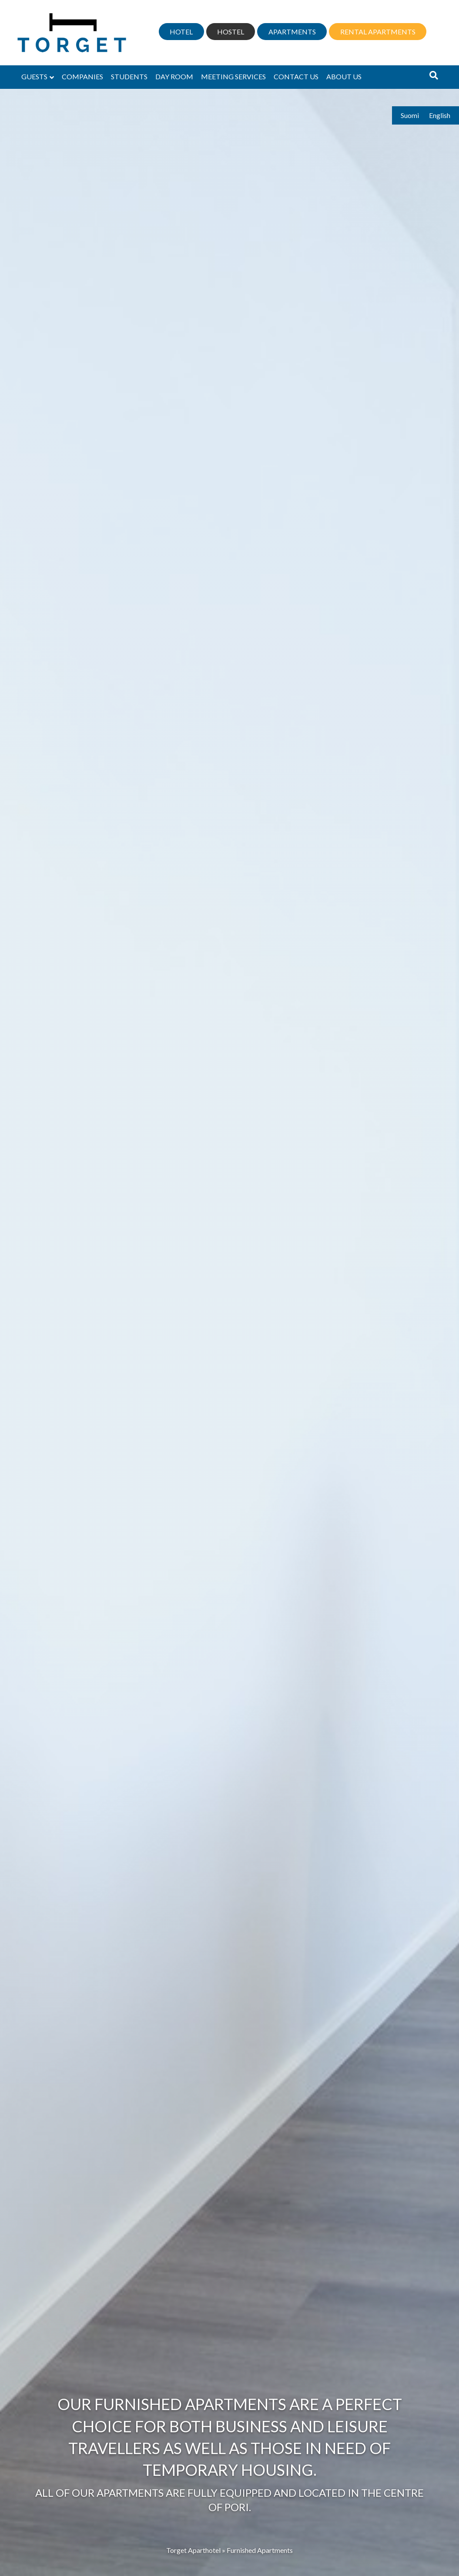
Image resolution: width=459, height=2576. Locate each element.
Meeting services (233, 76)
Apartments (292, 31)
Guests (34, 76)
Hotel (181, 31)
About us (344, 76)
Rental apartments (377, 31)
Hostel (230, 31)
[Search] (434, 75)
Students (129, 76)
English (439, 115)
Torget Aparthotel (193, 2550)
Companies (82, 76)
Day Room (174, 76)
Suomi (410, 115)
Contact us (296, 76)
